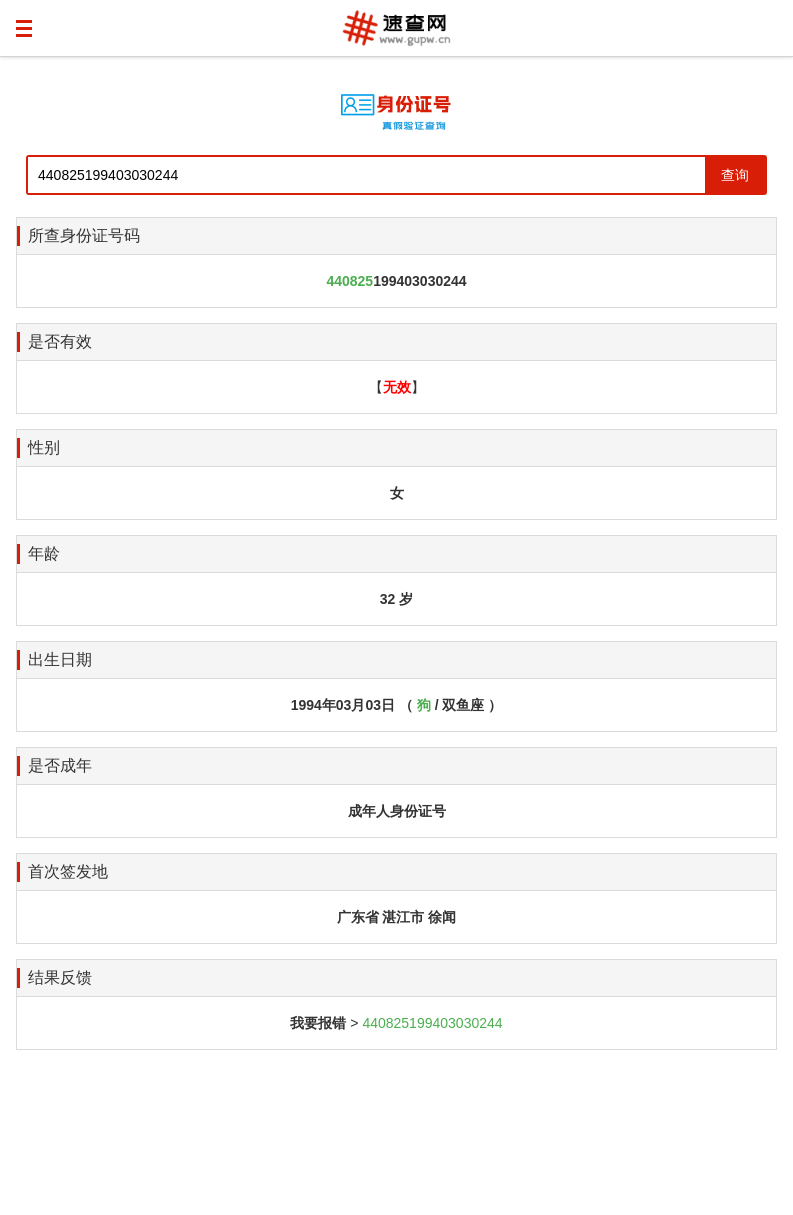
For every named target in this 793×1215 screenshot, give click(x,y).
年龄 (44, 553)
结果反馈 (60, 977)
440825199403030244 (432, 1023)
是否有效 (60, 341)
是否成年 (60, 765)
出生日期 (60, 659)
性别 (44, 447)
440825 (349, 281)
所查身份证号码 (84, 235)
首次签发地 (68, 871)
